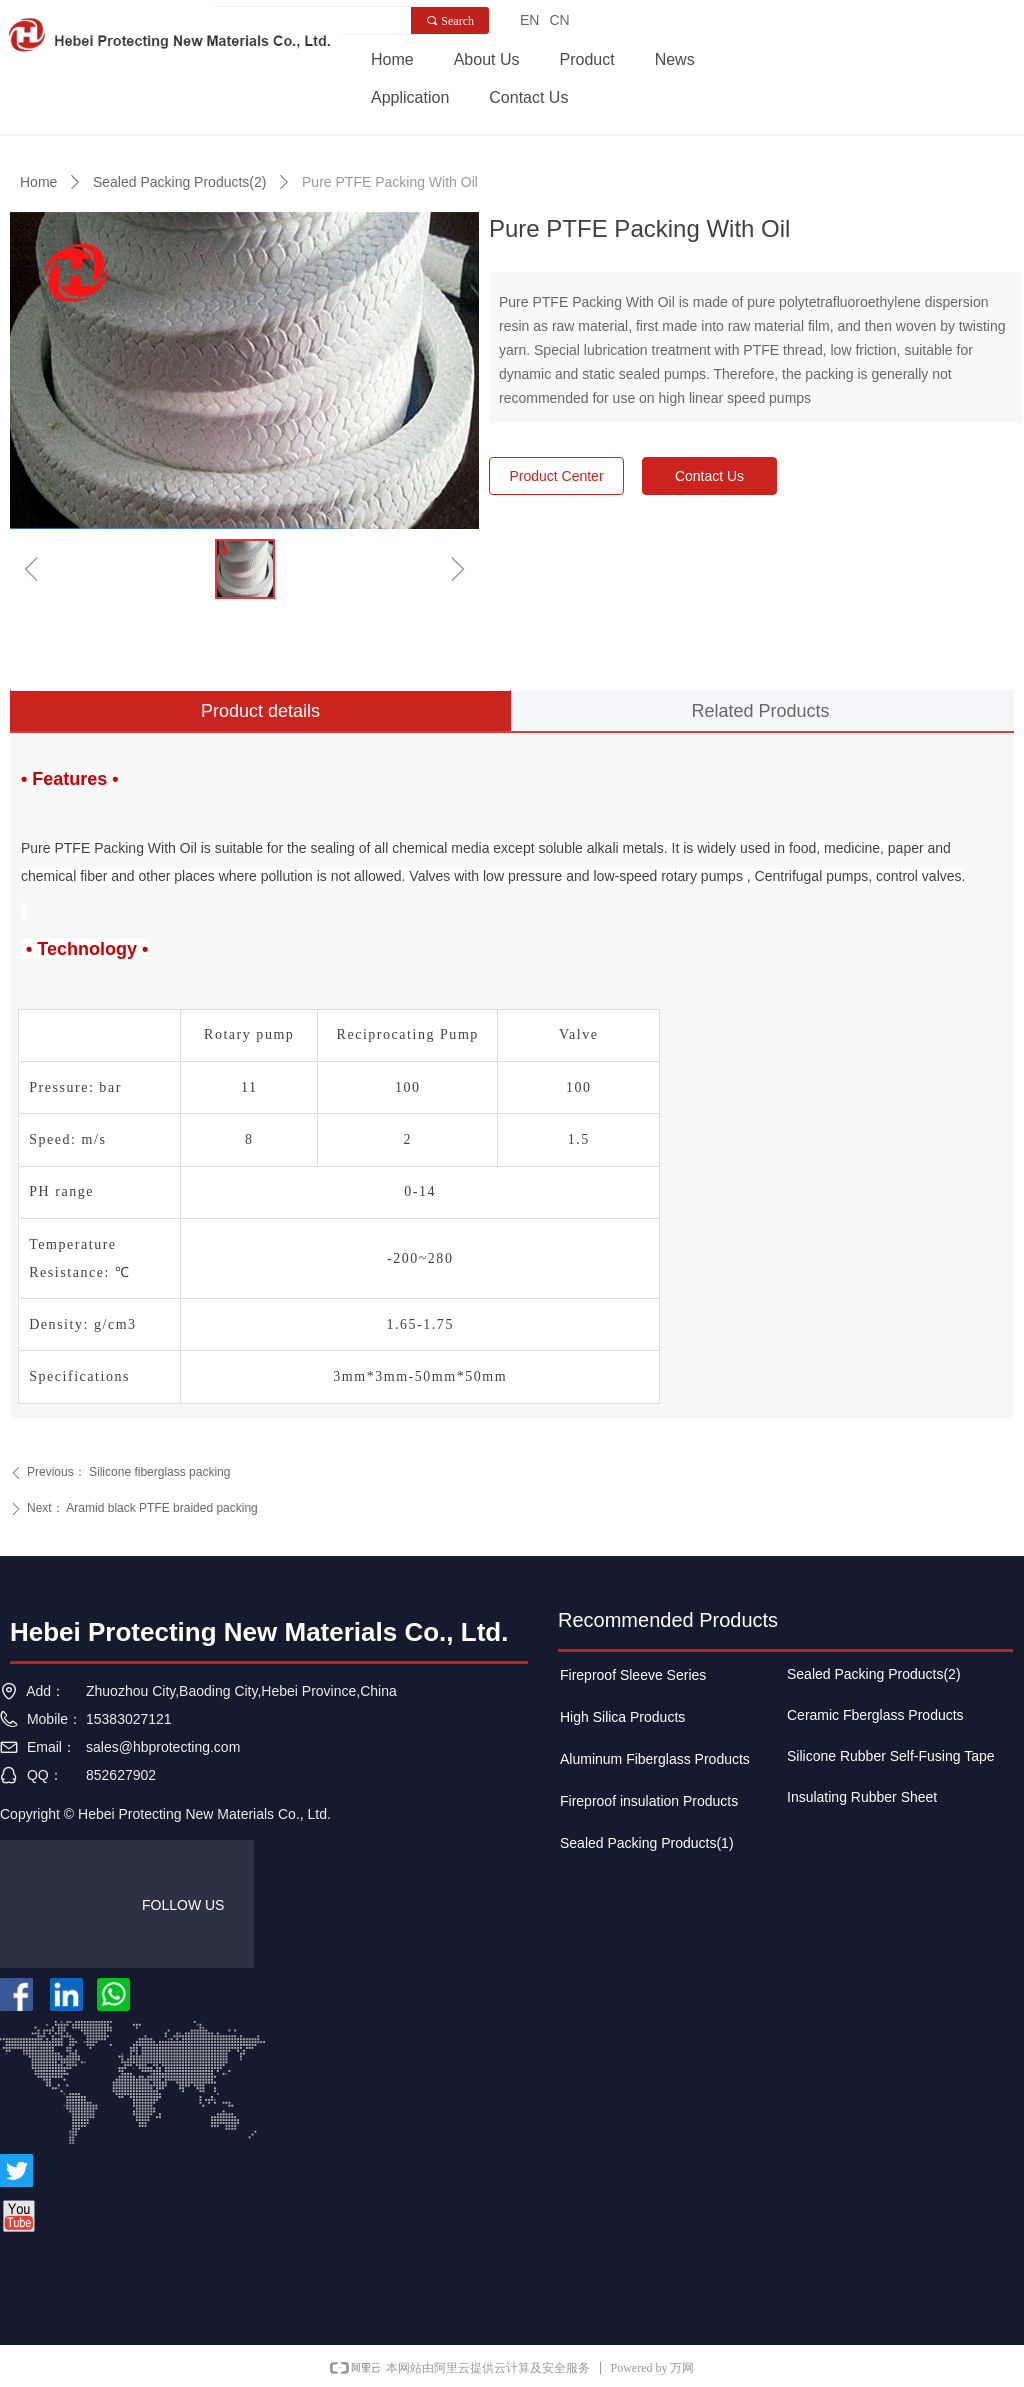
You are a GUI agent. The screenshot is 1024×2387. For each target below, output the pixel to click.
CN (559, 20)
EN (529, 20)
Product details (260, 711)
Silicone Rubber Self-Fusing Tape (891, 1756)
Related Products (760, 711)
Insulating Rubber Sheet (862, 1797)
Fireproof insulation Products (649, 1801)
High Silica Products (622, 1717)
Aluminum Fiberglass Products (655, 1759)
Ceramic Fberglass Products (875, 1715)
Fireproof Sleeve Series (633, 1675)
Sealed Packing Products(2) (180, 182)
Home (38, 182)
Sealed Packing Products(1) (647, 1843)
